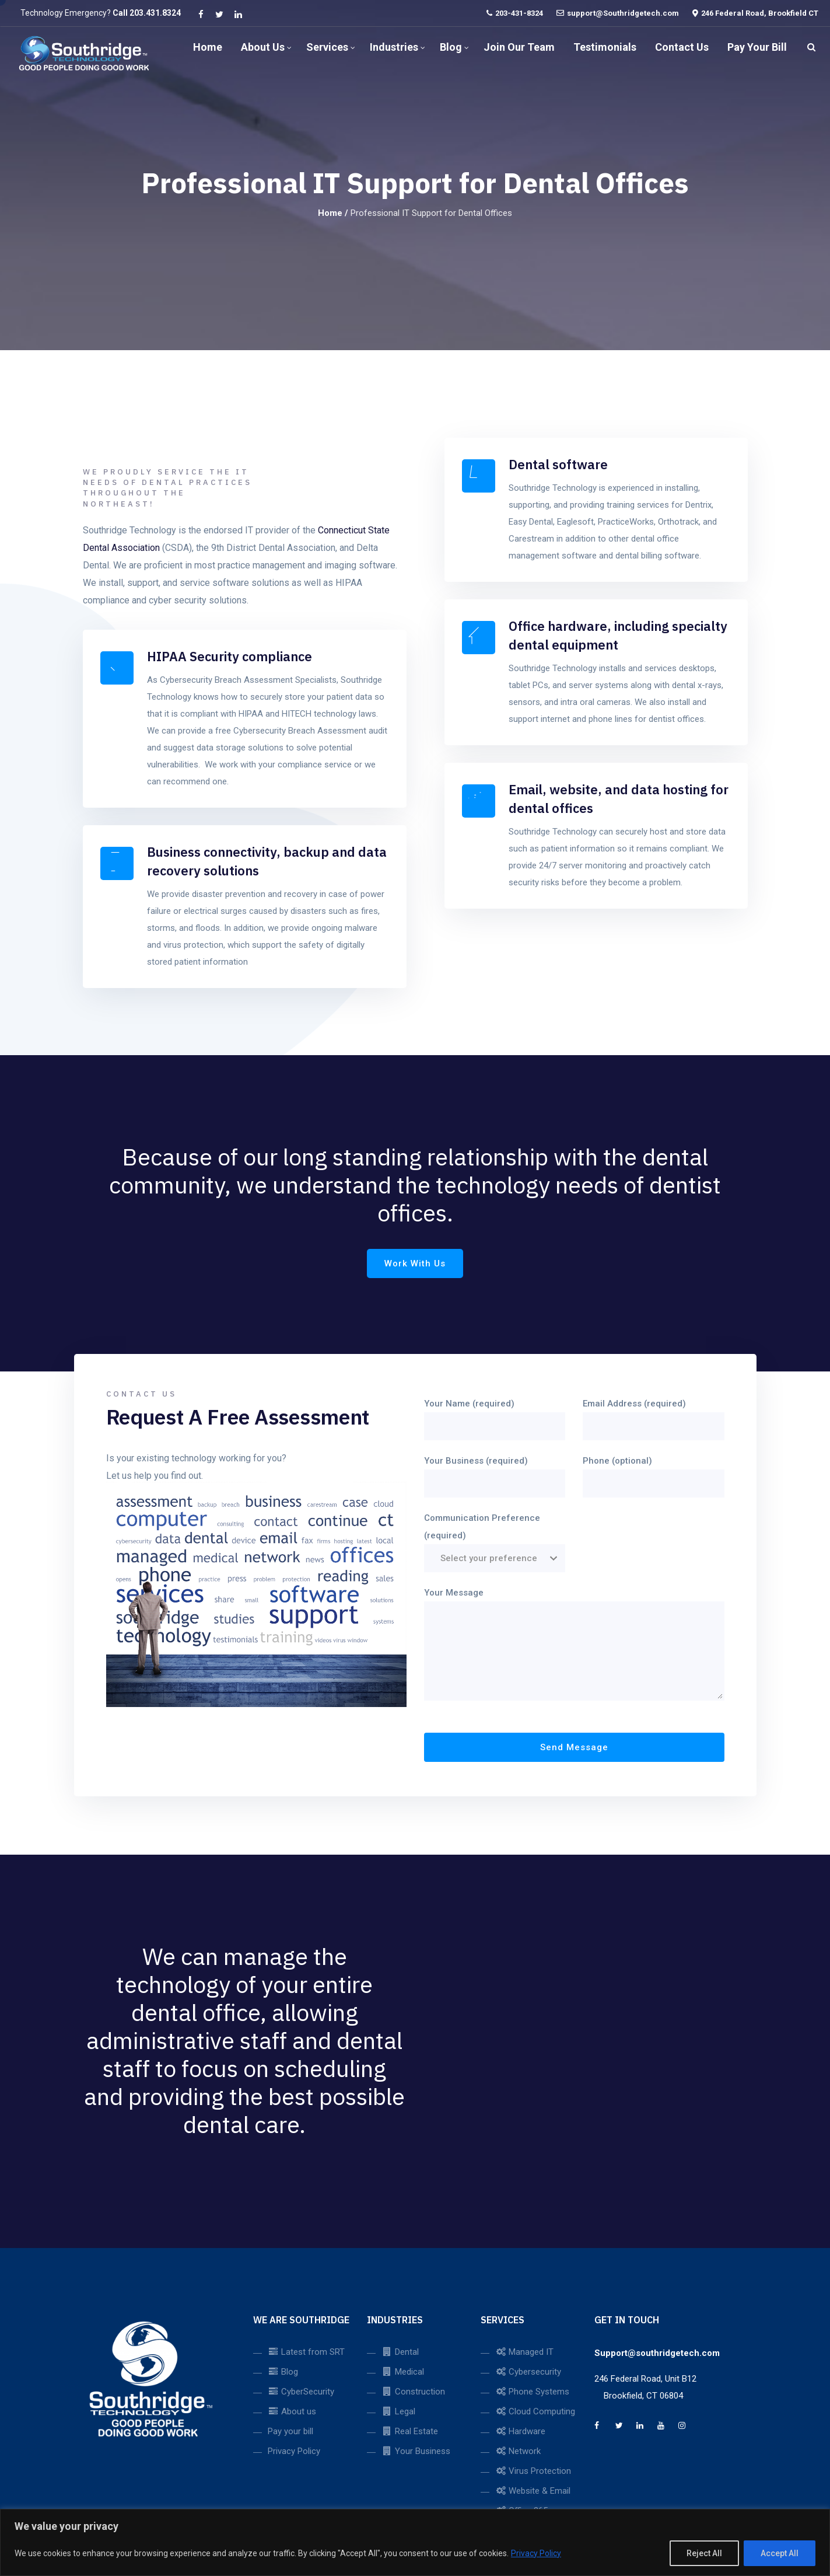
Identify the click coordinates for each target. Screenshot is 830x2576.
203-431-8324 (519, 13)
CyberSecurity (301, 2391)
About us (263, 47)
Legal (398, 2411)
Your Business (415, 2451)
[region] (415, 2542)
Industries (394, 47)
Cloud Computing (535, 2411)
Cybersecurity (528, 2371)
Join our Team (519, 47)
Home (207, 47)
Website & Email (532, 2491)
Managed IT (524, 2352)
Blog (451, 47)
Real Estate (409, 2431)
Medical (402, 2371)
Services (327, 47)
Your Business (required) (495, 1472)
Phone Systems (532, 2391)
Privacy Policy (536, 2553)
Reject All (704, 2553)
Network (518, 2451)
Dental (400, 2352)
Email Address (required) (653, 1415)
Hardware (520, 2431)
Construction (413, 2391)
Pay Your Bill (757, 47)
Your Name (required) (495, 1415)
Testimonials (604, 47)
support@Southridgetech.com (623, 13)
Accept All (780, 2553)
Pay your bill (290, 2431)
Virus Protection (533, 2471)
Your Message (574, 1645)
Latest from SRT (306, 2352)
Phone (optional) (653, 1472)
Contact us (682, 47)
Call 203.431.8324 (147, 13)
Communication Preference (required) (495, 1538)
